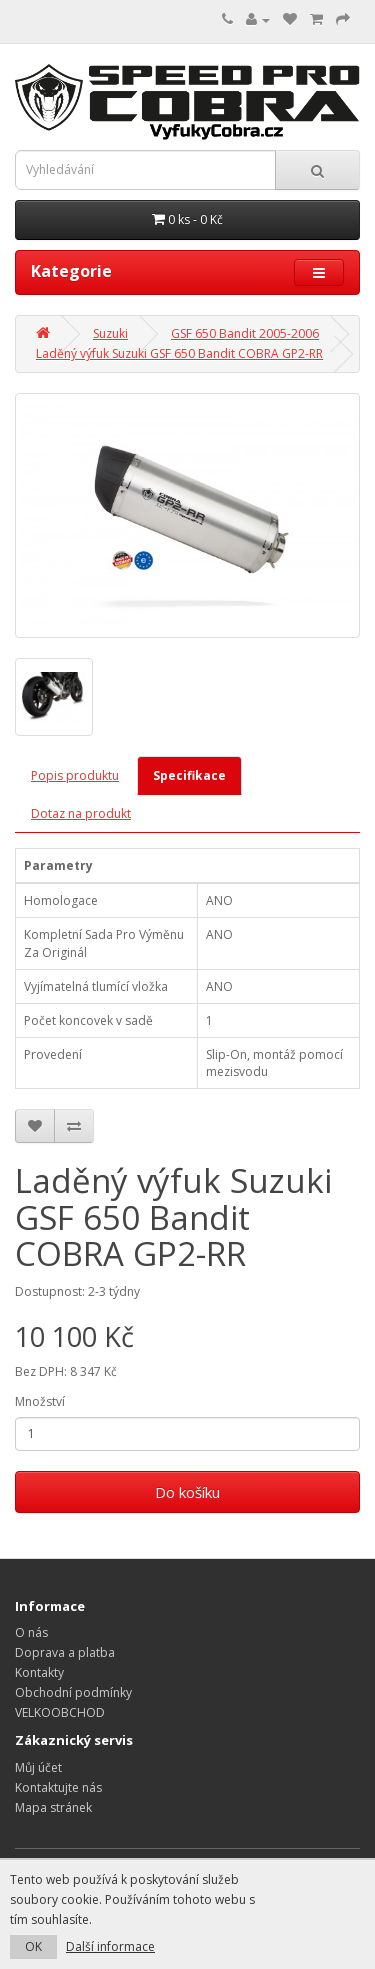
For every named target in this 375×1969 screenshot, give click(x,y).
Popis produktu (75, 775)
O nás (31, 1632)
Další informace (110, 1946)
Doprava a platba (65, 1652)
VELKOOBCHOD (60, 1712)
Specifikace (189, 775)
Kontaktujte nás (58, 1787)
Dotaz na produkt (81, 813)
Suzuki (110, 333)
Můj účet (38, 1767)
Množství (40, 1401)
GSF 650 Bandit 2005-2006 (245, 333)
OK (33, 1946)
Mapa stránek (53, 1807)
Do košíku (187, 1492)
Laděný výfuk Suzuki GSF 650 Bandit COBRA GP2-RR (179, 353)
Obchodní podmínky (73, 1692)
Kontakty (39, 1672)
